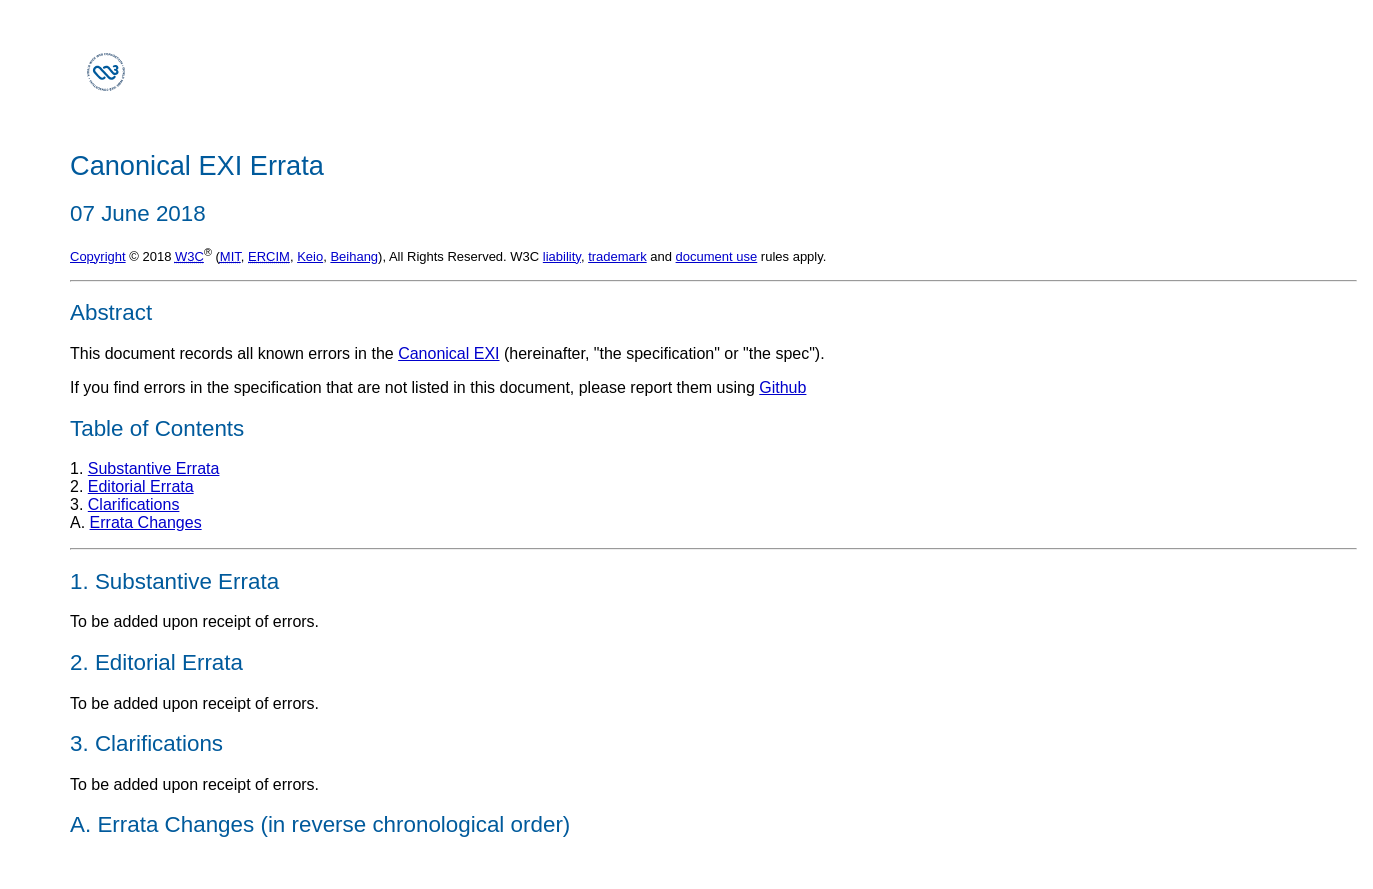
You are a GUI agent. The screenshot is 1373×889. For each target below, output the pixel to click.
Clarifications (134, 504)
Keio (310, 256)
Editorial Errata (141, 486)
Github (782, 387)
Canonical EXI (448, 353)
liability (562, 256)
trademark (617, 256)
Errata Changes (146, 522)
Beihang (354, 256)
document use (717, 256)
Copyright (98, 256)
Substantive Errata (154, 468)
